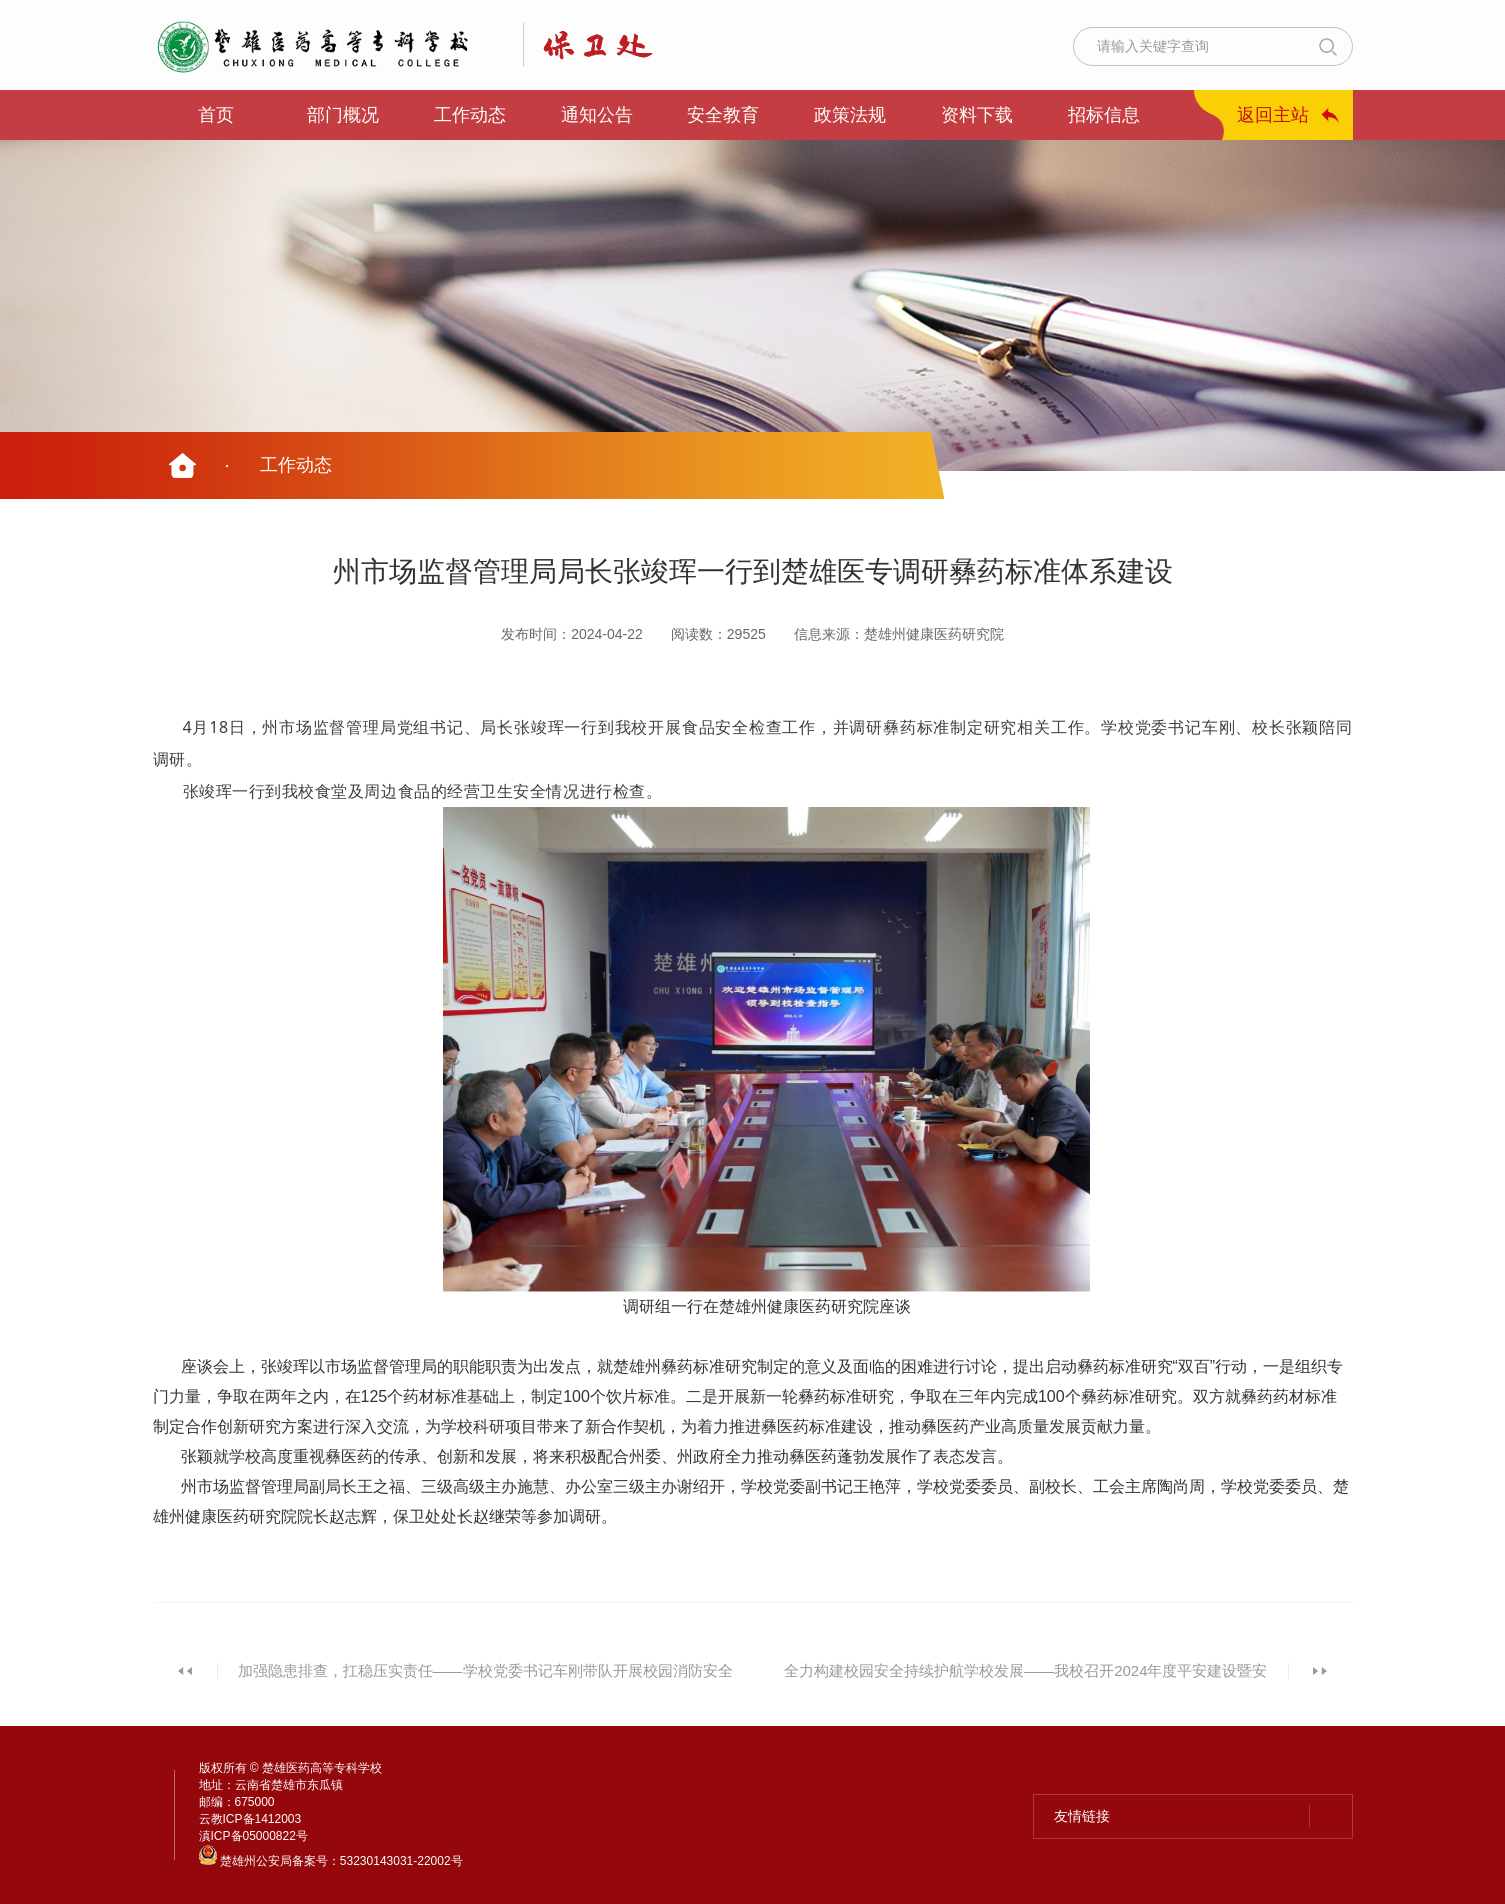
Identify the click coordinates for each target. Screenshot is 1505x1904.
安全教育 (723, 115)
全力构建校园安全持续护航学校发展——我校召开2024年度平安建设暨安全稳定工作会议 (1025, 1681)
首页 (216, 115)
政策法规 (850, 115)
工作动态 (470, 115)
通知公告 (597, 115)
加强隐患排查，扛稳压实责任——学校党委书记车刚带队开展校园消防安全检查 (485, 1681)
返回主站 (1273, 115)
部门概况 (343, 115)
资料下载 (977, 115)
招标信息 (1104, 115)
